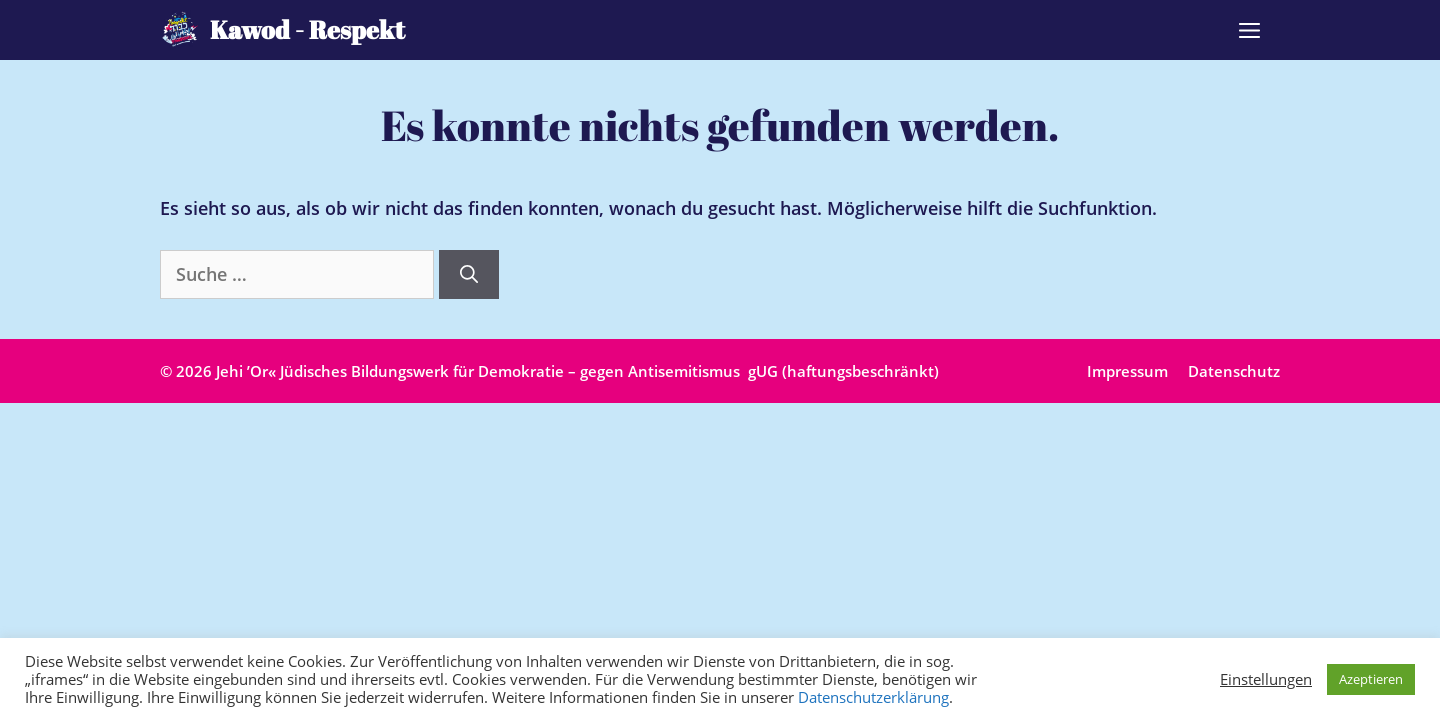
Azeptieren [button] (1371, 679)
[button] (1249, 30)
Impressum (1127, 371)
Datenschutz (1234, 371)
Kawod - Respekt (307, 29)
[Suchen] (469, 274)
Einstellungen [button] (1266, 679)
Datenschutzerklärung (873, 697)
